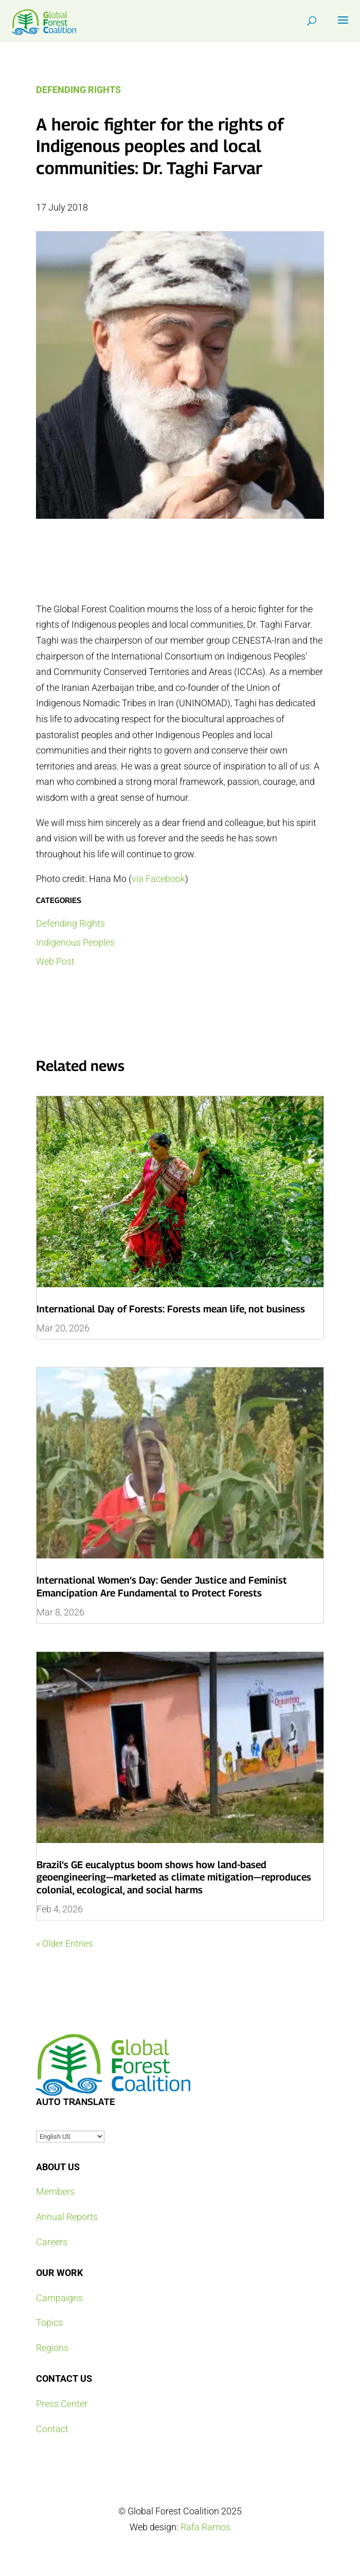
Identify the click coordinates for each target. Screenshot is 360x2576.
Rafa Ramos (205, 2527)
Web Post (55, 961)
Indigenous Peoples (75, 942)
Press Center (61, 2403)
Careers (51, 2241)
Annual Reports (67, 2216)
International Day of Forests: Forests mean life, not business (171, 1308)
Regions (52, 2347)
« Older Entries (64, 1943)
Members (55, 2191)
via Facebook (158, 878)
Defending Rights (78, 89)
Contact (52, 2428)
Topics (49, 2322)
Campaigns (59, 2297)
